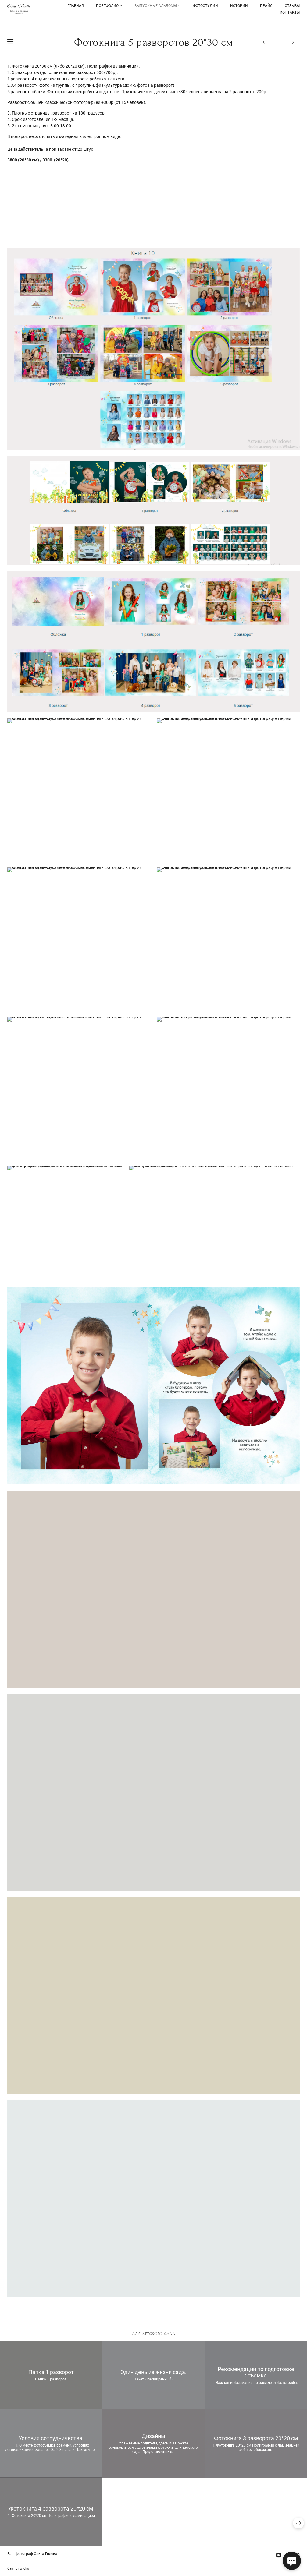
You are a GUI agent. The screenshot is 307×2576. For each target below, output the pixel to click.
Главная (75, 6)
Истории (239, 6)
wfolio (24, 2569)
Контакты (290, 12)
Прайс (266, 6)
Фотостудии (205, 6)
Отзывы (292, 6)
